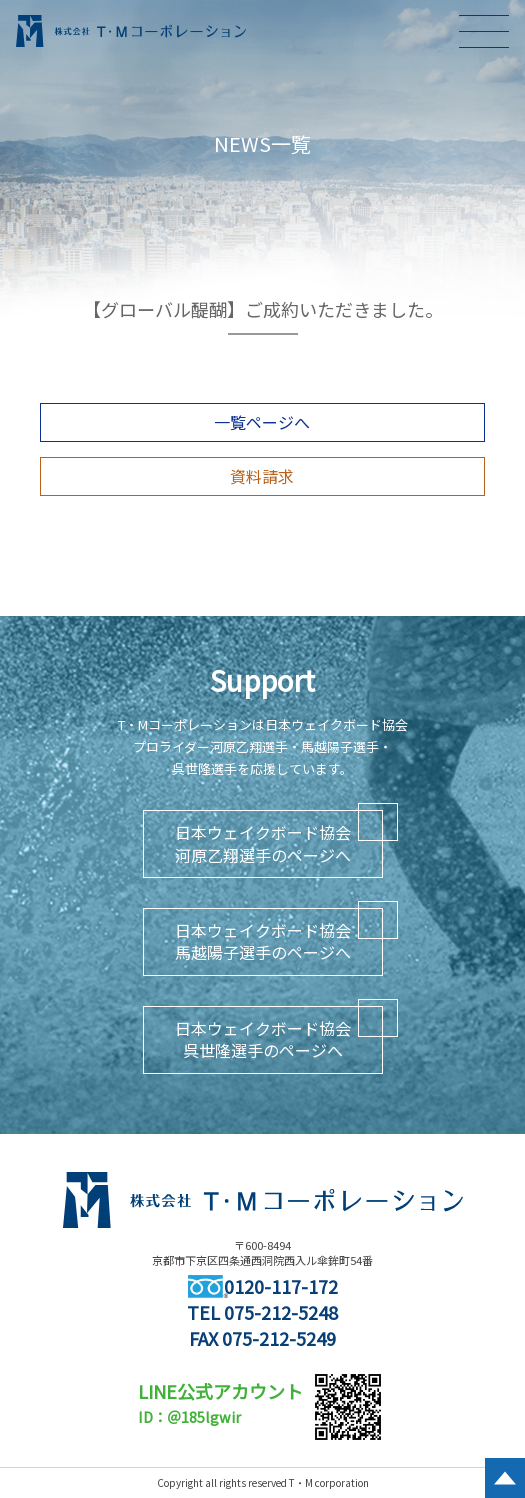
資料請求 (262, 476)
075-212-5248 (281, 1312)
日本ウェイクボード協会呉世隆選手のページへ (263, 1039)
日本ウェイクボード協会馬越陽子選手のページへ (263, 941)
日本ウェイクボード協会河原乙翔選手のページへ (263, 843)
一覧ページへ (262, 422)
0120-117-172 (263, 1286)
